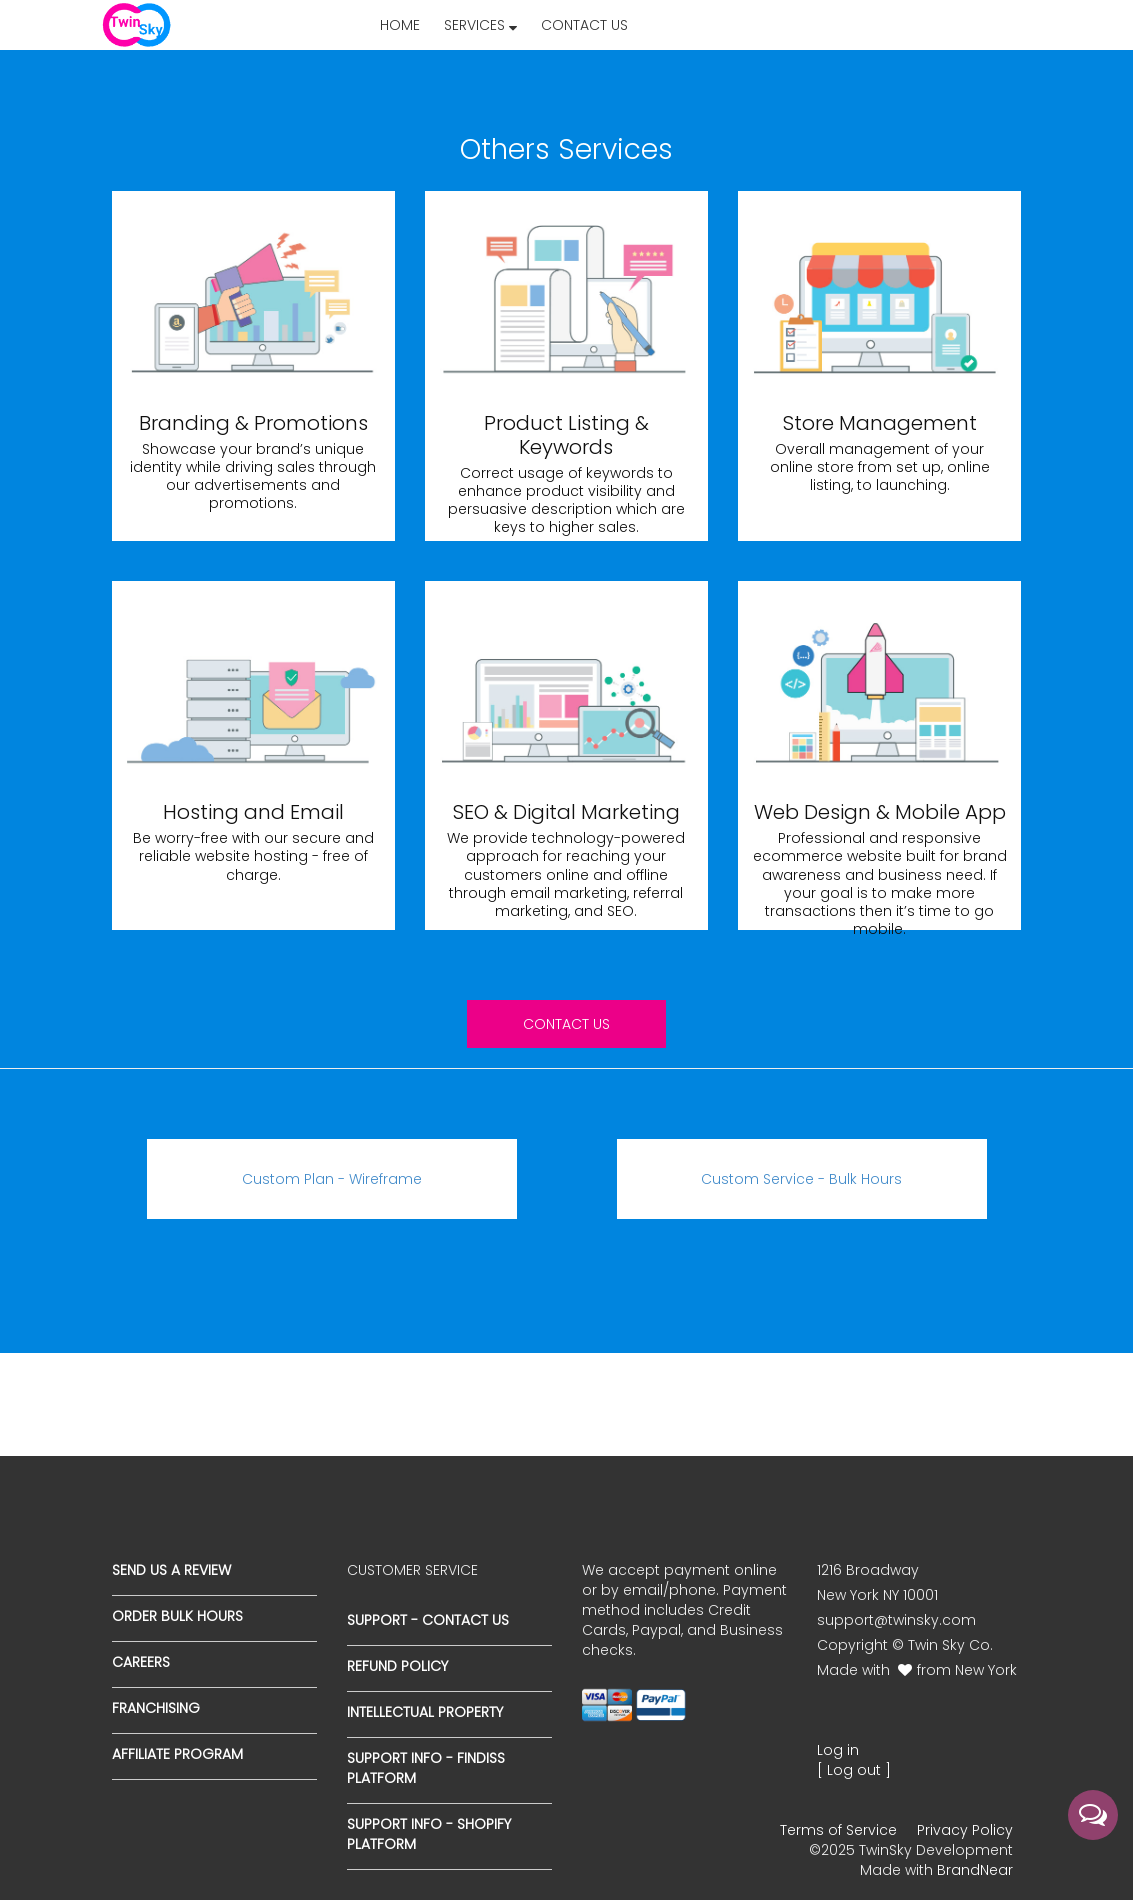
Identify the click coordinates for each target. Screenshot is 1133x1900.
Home (400, 25)
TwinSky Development (936, 1850)
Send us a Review (171, 1570)
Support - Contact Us (428, 1620)
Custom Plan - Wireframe (332, 1179)
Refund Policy (397, 1666)
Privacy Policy (965, 1830)
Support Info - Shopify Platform (429, 1834)
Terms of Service (838, 1830)
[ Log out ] (854, 1770)
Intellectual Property (425, 1712)
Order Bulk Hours (177, 1616)
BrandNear (975, 1870)
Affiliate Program (177, 1754)
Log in (838, 1750)
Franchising (156, 1708)
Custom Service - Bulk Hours (801, 1179)
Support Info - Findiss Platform (426, 1768)
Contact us (566, 1024)
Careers (141, 1662)
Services (480, 25)
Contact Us (584, 25)
